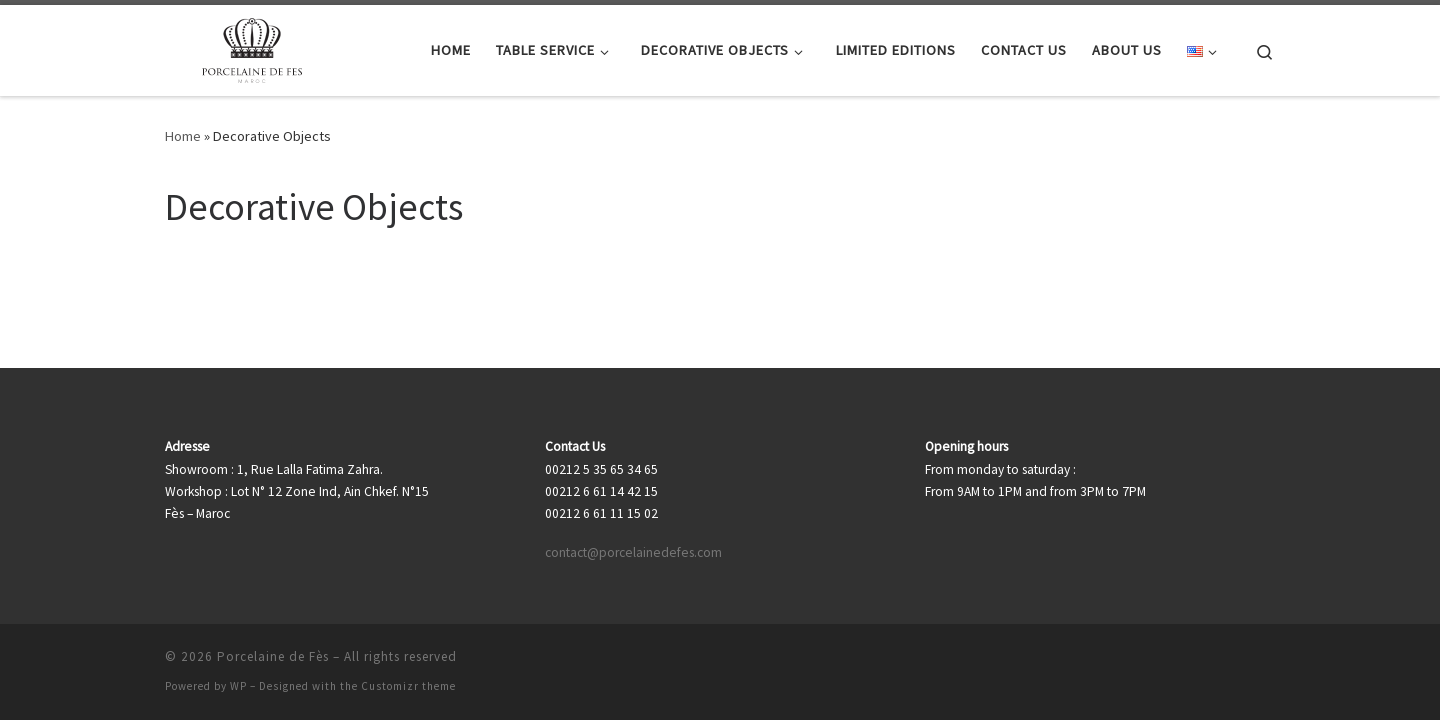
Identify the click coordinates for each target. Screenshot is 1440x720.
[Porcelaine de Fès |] (252, 46)
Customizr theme (408, 686)
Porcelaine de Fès (273, 656)
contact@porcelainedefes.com (633, 552)
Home (183, 136)
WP (238, 686)
